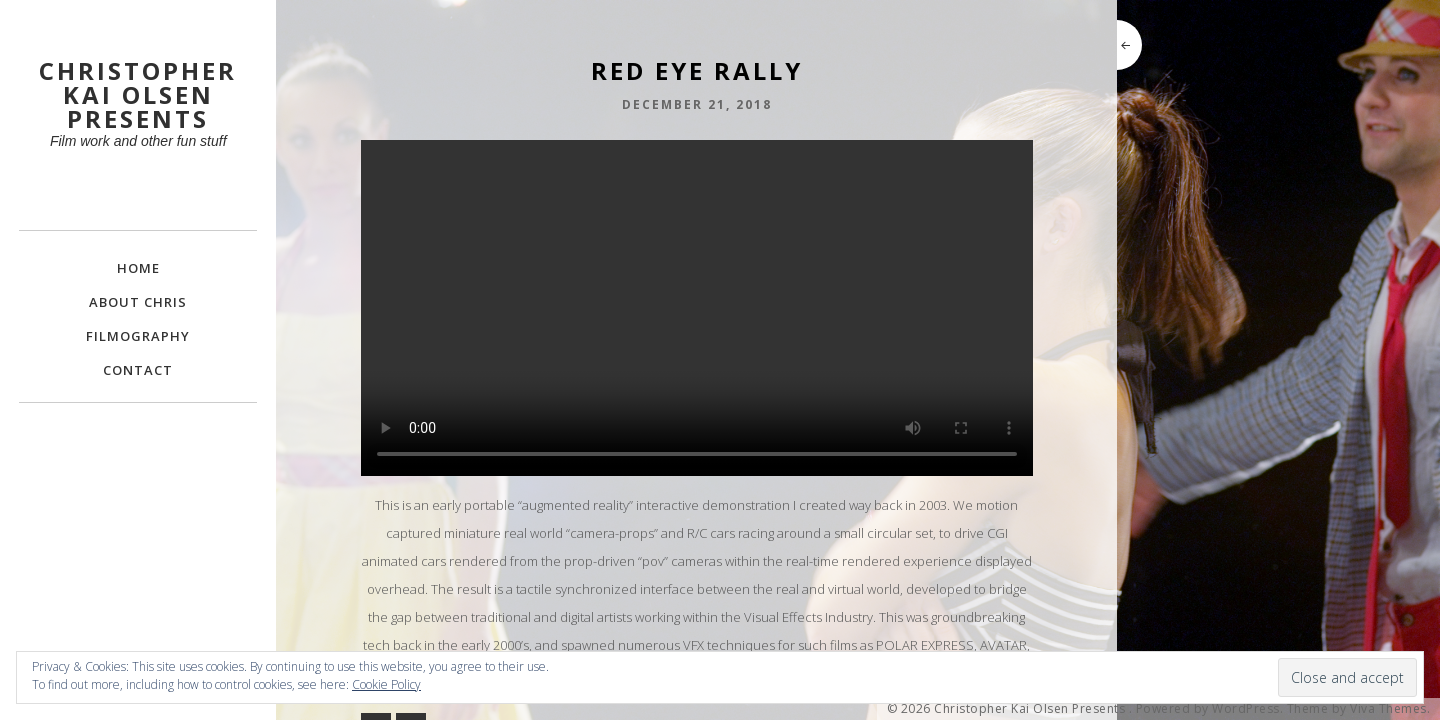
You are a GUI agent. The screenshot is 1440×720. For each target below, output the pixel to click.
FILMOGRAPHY (138, 336)
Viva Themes (1388, 709)
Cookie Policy (386, 684)
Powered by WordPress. (1210, 709)
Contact (138, 370)
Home (138, 268)
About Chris (138, 302)
